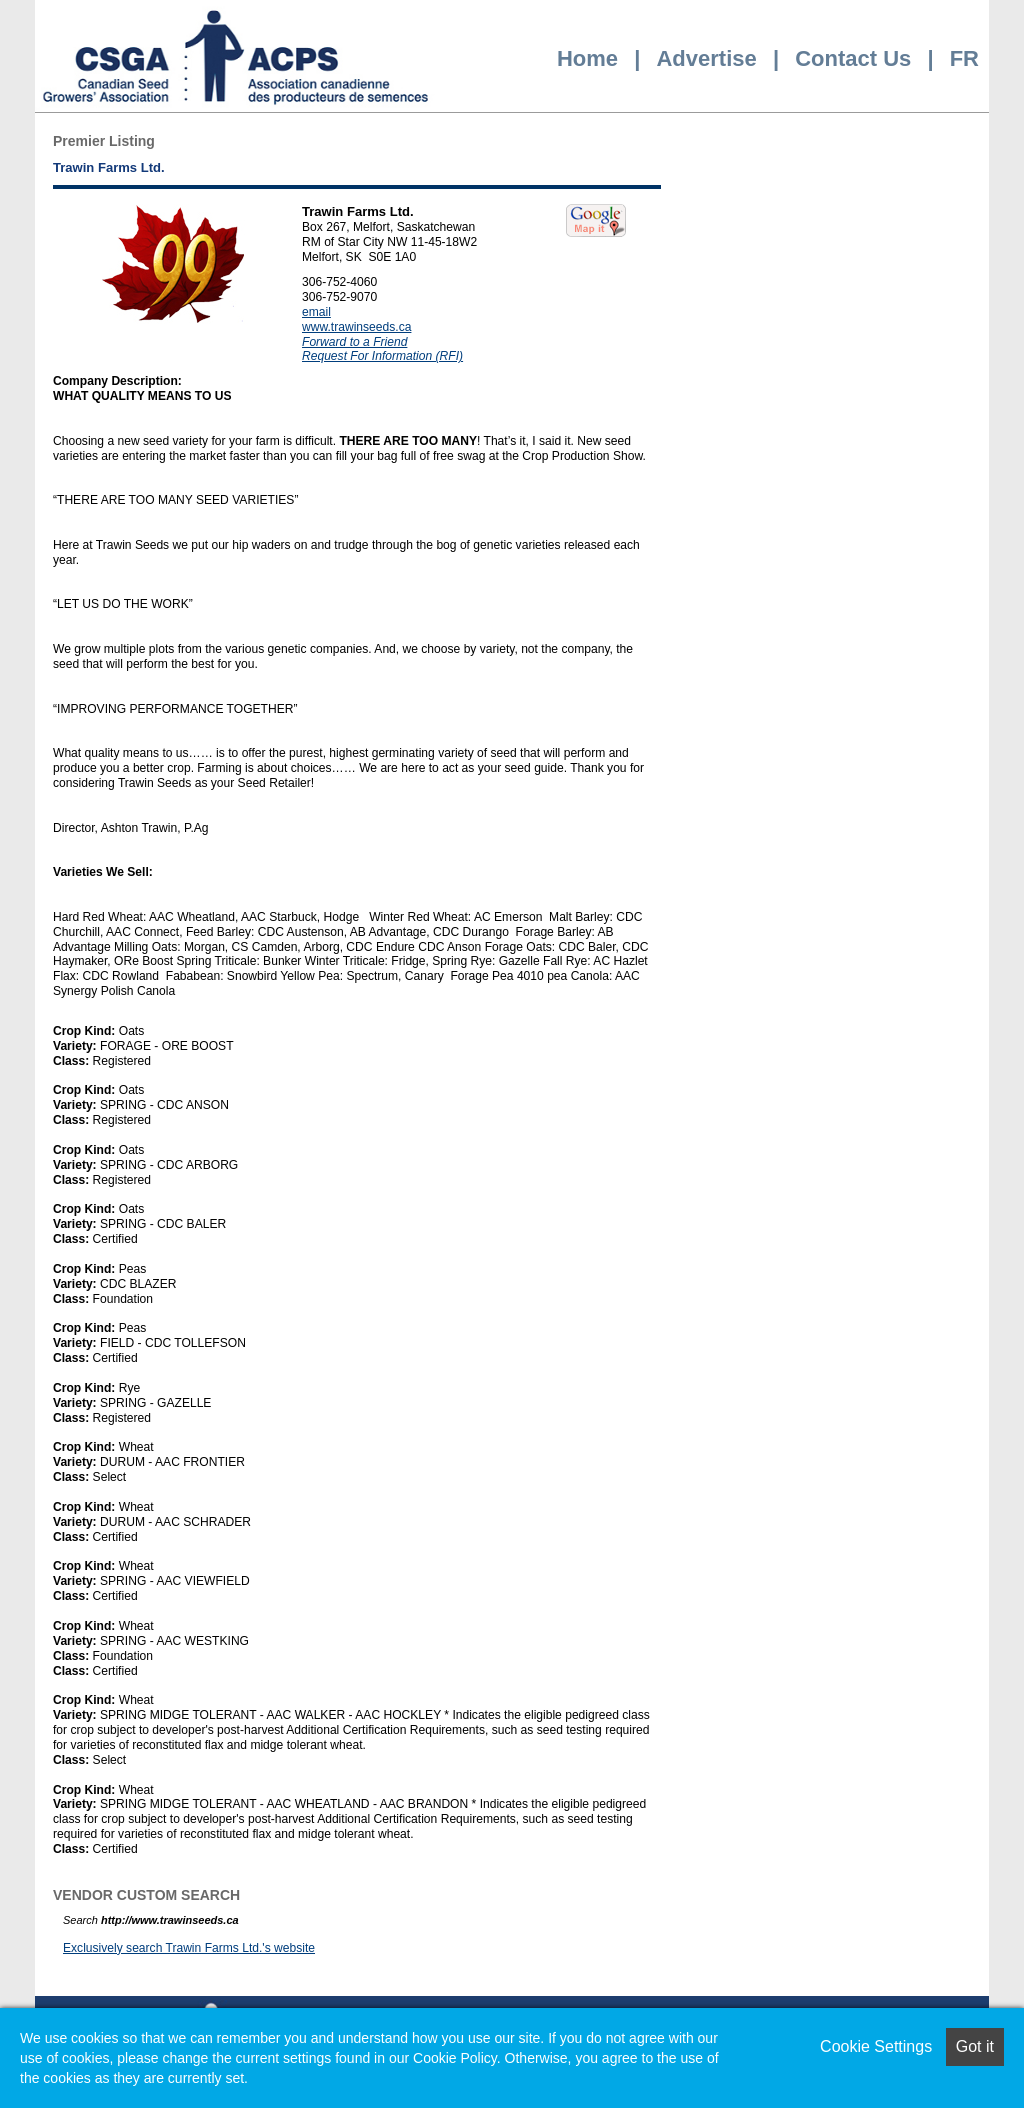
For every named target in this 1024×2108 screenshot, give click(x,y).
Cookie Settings (876, 2046)
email (316, 312)
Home (587, 58)
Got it (975, 2046)
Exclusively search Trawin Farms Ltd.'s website (189, 1948)
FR (964, 58)
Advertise (706, 58)
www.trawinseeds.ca (356, 327)
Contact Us (853, 58)
